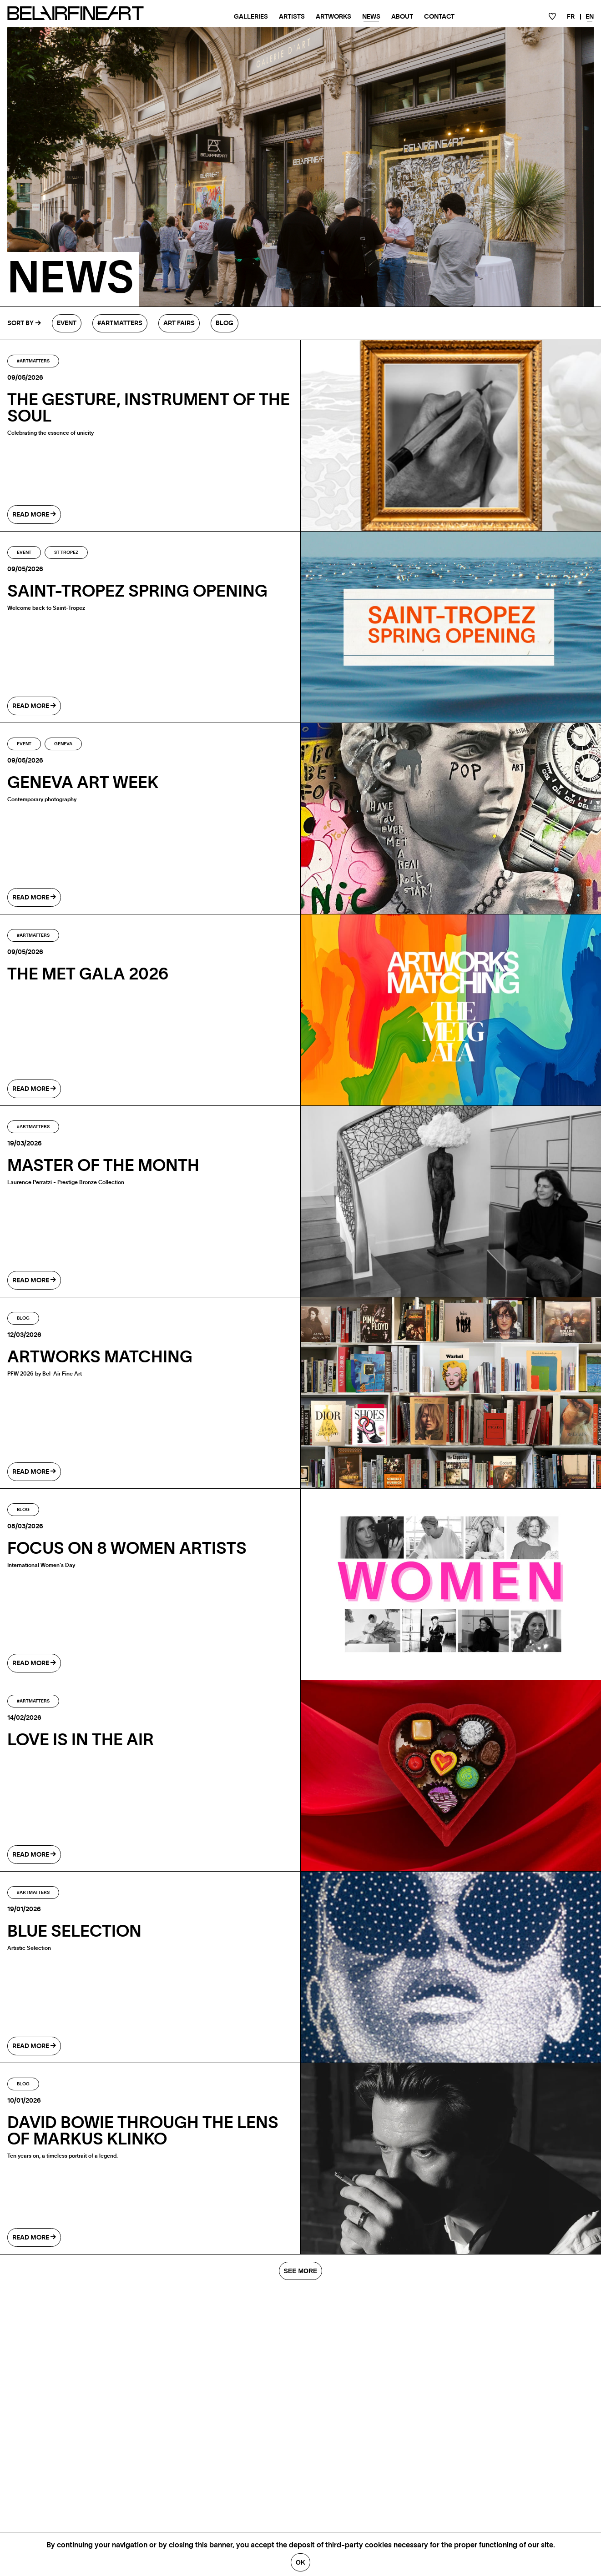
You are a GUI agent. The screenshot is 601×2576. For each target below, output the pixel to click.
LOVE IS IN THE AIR (80, 1740)
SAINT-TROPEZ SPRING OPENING (137, 591)
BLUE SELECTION (74, 1931)
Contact (439, 17)
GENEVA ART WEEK (82, 783)
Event (66, 323)
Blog (224, 323)
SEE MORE (301, 2271)
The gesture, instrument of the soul (148, 408)
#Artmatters (119, 323)
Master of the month (103, 1166)
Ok (300, 2562)
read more (34, 514)
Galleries (251, 17)
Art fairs (179, 323)
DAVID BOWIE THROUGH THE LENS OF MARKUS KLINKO (142, 2131)
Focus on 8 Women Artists (127, 1549)
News (371, 17)
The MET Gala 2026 (88, 974)
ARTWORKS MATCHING (99, 1357)
